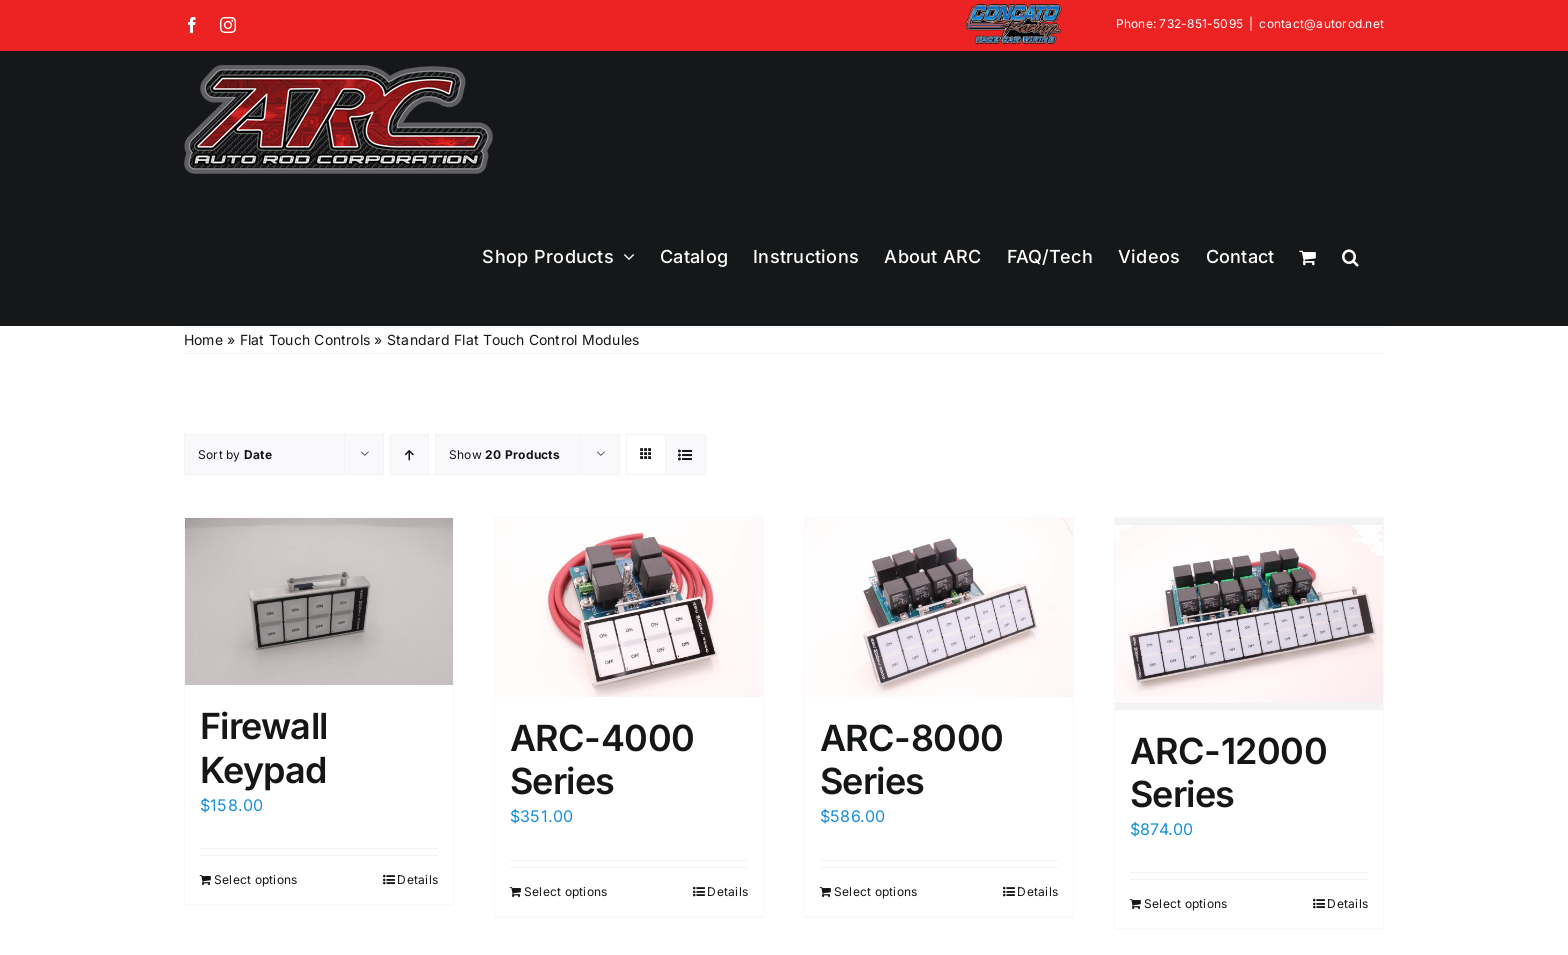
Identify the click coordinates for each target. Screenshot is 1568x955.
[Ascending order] (409, 454)
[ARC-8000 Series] (939, 607)
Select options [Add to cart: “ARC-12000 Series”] (1185, 903)
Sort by (235, 454)
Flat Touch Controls (305, 339)
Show (504, 454)
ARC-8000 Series (912, 759)
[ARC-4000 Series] (629, 607)
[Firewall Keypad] (319, 601)
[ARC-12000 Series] (1249, 613)
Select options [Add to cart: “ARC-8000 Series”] (875, 891)
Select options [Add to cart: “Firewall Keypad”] (255, 879)
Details (417, 879)
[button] (1350, 256)
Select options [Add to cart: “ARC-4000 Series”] (565, 891)
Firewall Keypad (264, 747)
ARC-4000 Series (602, 759)
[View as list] (685, 454)
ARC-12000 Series (1228, 772)
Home (203, 339)
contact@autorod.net (1321, 23)
